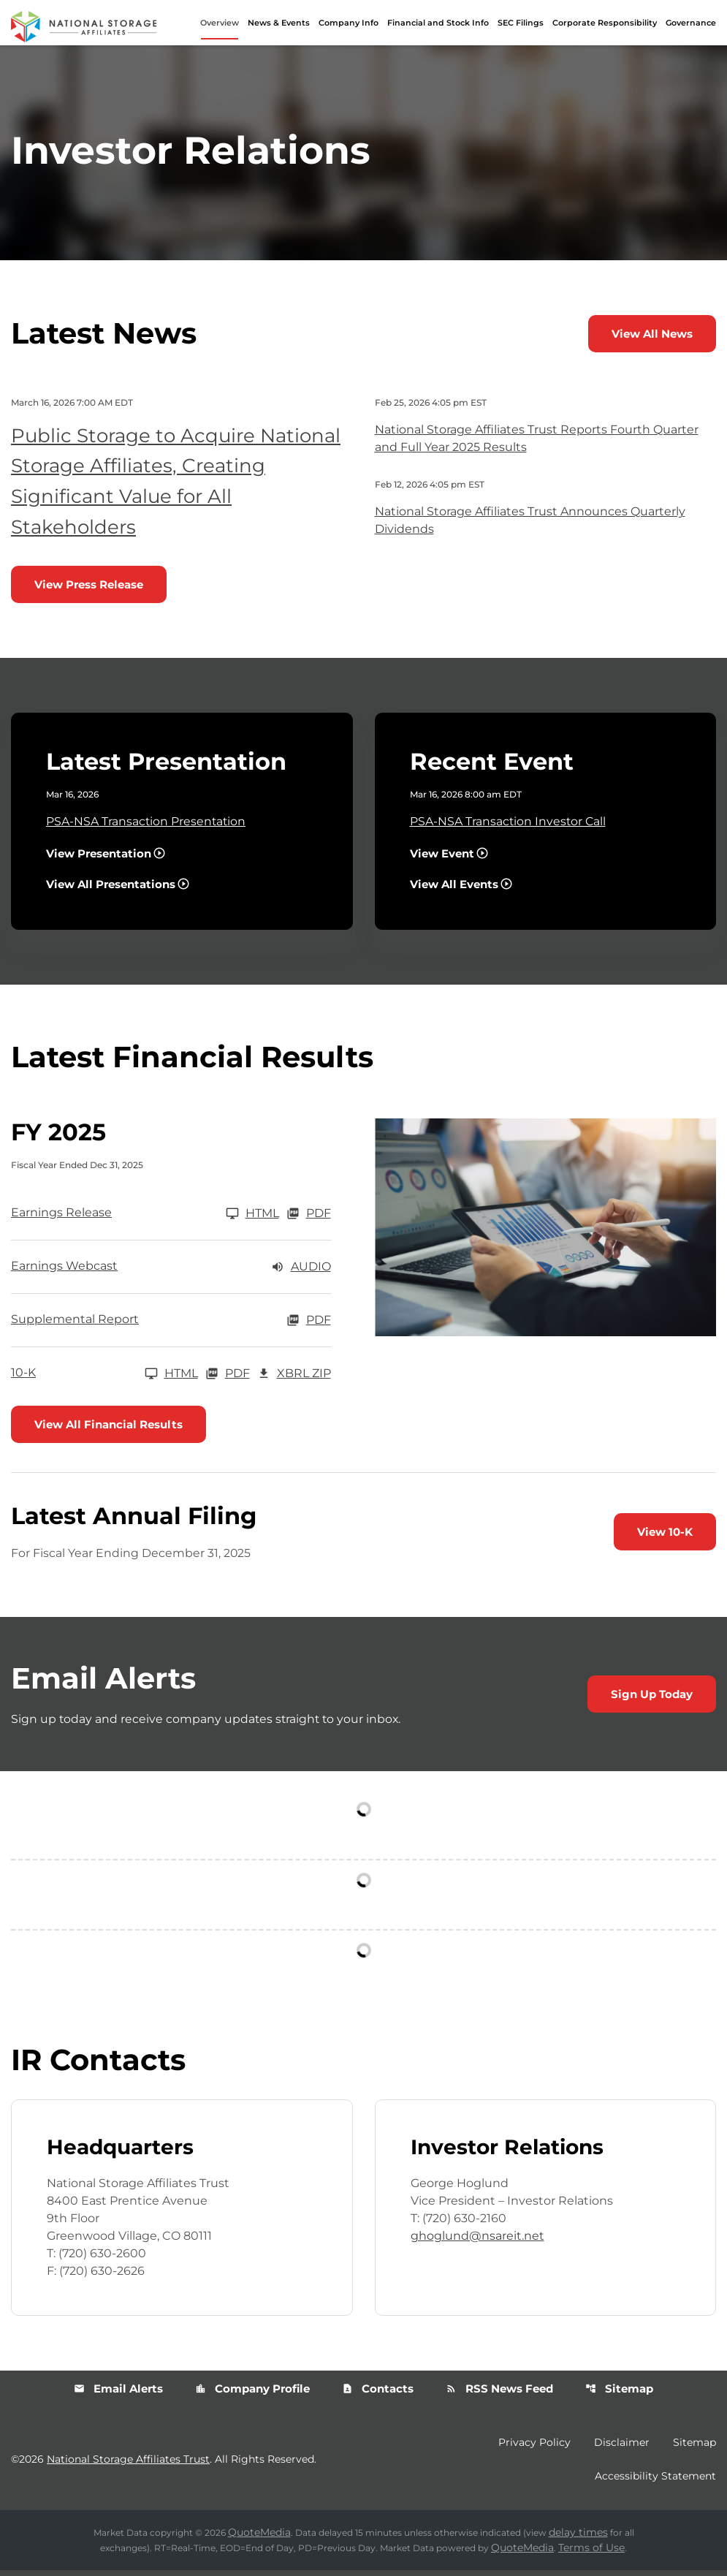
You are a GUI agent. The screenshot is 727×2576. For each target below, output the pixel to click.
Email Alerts (118, 2394)
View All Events (454, 889)
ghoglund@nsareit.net (477, 2242)
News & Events (279, 23)
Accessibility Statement (655, 2482)
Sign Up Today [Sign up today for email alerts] (652, 1700)
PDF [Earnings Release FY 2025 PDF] (308, 1218)
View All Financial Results (108, 1429)
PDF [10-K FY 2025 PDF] (227, 1378)
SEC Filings (521, 23)
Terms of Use (591, 2553)
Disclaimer (622, 2448)
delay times (578, 2538)
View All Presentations (110, 889)
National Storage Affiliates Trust (128, 2464)
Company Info (348, 23)
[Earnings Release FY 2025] (145, 1218)
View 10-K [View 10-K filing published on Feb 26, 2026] (665, 1538)
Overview (219, 23)
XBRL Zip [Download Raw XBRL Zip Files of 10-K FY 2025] (294, 1378)
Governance (691, 23)
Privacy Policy (534, 2448)
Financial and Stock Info (438, 23)
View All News (652, 339)
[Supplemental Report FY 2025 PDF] (171, 1325)
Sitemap (619, 2394)
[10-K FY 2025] (104, 1378)
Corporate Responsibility (604, 23)
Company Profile (252, 2394)
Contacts (378, 2394)
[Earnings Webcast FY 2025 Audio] (171, 1271)
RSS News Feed (499, 2394)
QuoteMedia (259, 2538)
